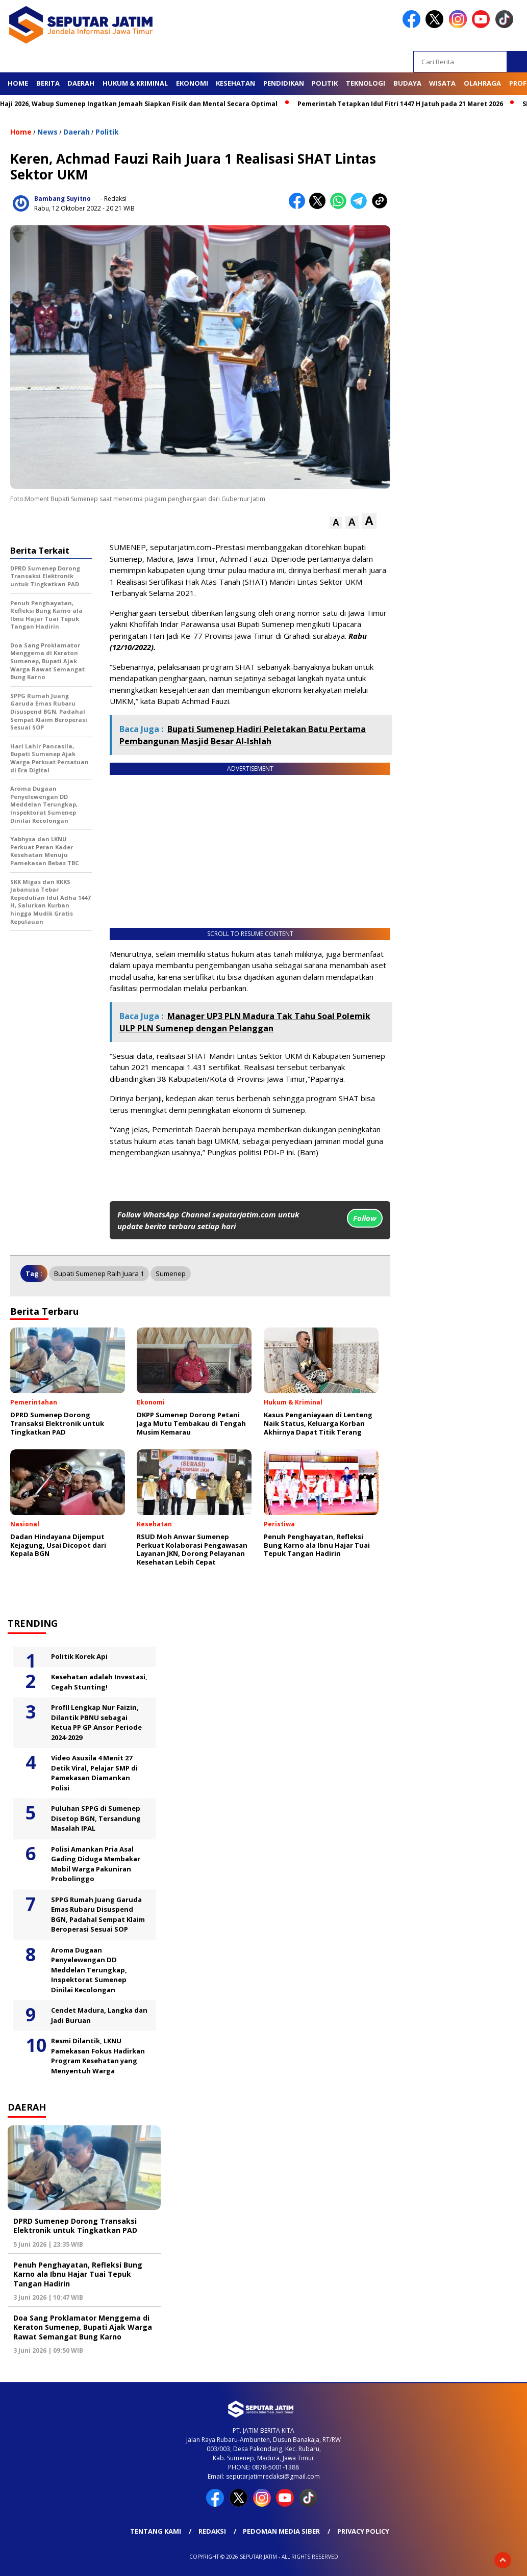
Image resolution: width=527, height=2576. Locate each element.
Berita (48, 83)
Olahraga (482, 83)
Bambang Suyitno (62, 198)
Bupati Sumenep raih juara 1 (99, 1273)
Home (18, 83)
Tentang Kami (155, 2531)
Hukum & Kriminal (135, 83)
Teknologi (365, 83)
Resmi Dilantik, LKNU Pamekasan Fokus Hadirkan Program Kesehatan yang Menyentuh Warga (98, 2055)
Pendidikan (283, 83)
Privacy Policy (363, 2531)
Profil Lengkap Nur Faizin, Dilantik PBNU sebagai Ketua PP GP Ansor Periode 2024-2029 (96, 1722)
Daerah (80, 83)
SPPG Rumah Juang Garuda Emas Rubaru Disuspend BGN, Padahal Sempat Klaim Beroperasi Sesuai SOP (98, 1914)
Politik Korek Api (79, 1656)
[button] (336, 523)
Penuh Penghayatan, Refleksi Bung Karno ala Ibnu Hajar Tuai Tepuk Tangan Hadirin (77, 2274)
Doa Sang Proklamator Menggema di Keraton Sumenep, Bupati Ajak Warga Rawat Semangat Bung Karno (82, 2327)
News (47, 132)
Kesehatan (235, 83)
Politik (325, 83)
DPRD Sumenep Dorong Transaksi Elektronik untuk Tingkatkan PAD (75, 2225)
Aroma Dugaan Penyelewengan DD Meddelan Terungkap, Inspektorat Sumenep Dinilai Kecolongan (89, 1969)
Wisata (442, 83)
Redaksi (212, 2531)
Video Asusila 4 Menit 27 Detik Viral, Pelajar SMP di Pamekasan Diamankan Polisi (94, 1772)
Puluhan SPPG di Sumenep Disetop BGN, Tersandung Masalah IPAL (96, 1818)
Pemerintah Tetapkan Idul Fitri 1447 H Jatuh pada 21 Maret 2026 (406, 103)
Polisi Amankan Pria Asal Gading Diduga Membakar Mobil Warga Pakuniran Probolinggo (95, 1864)
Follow (365, 1218)
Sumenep (171, 1273)
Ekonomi (192, 83)
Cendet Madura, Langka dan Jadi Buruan (99, 2015)
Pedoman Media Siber (281, 2531)
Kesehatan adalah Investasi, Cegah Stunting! (99, 1682)
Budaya (407, 83)
